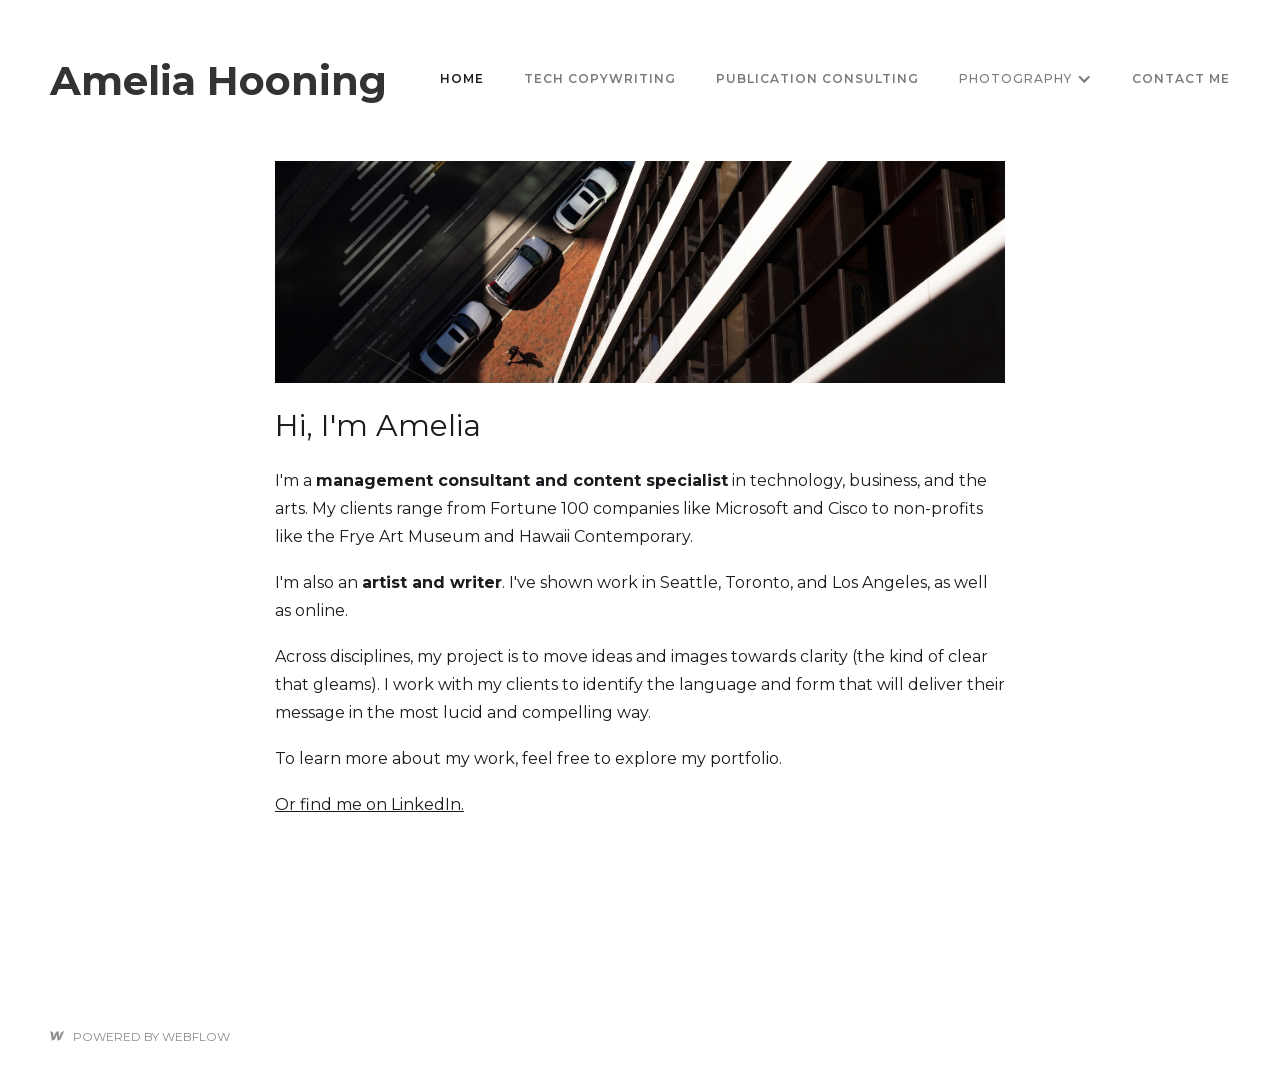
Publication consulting (817, 78)
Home (462, 78)
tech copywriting (600, 78)
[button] (1025, 79)
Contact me (1181, 78)
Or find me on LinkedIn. (369, 804)
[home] (218, 78)
